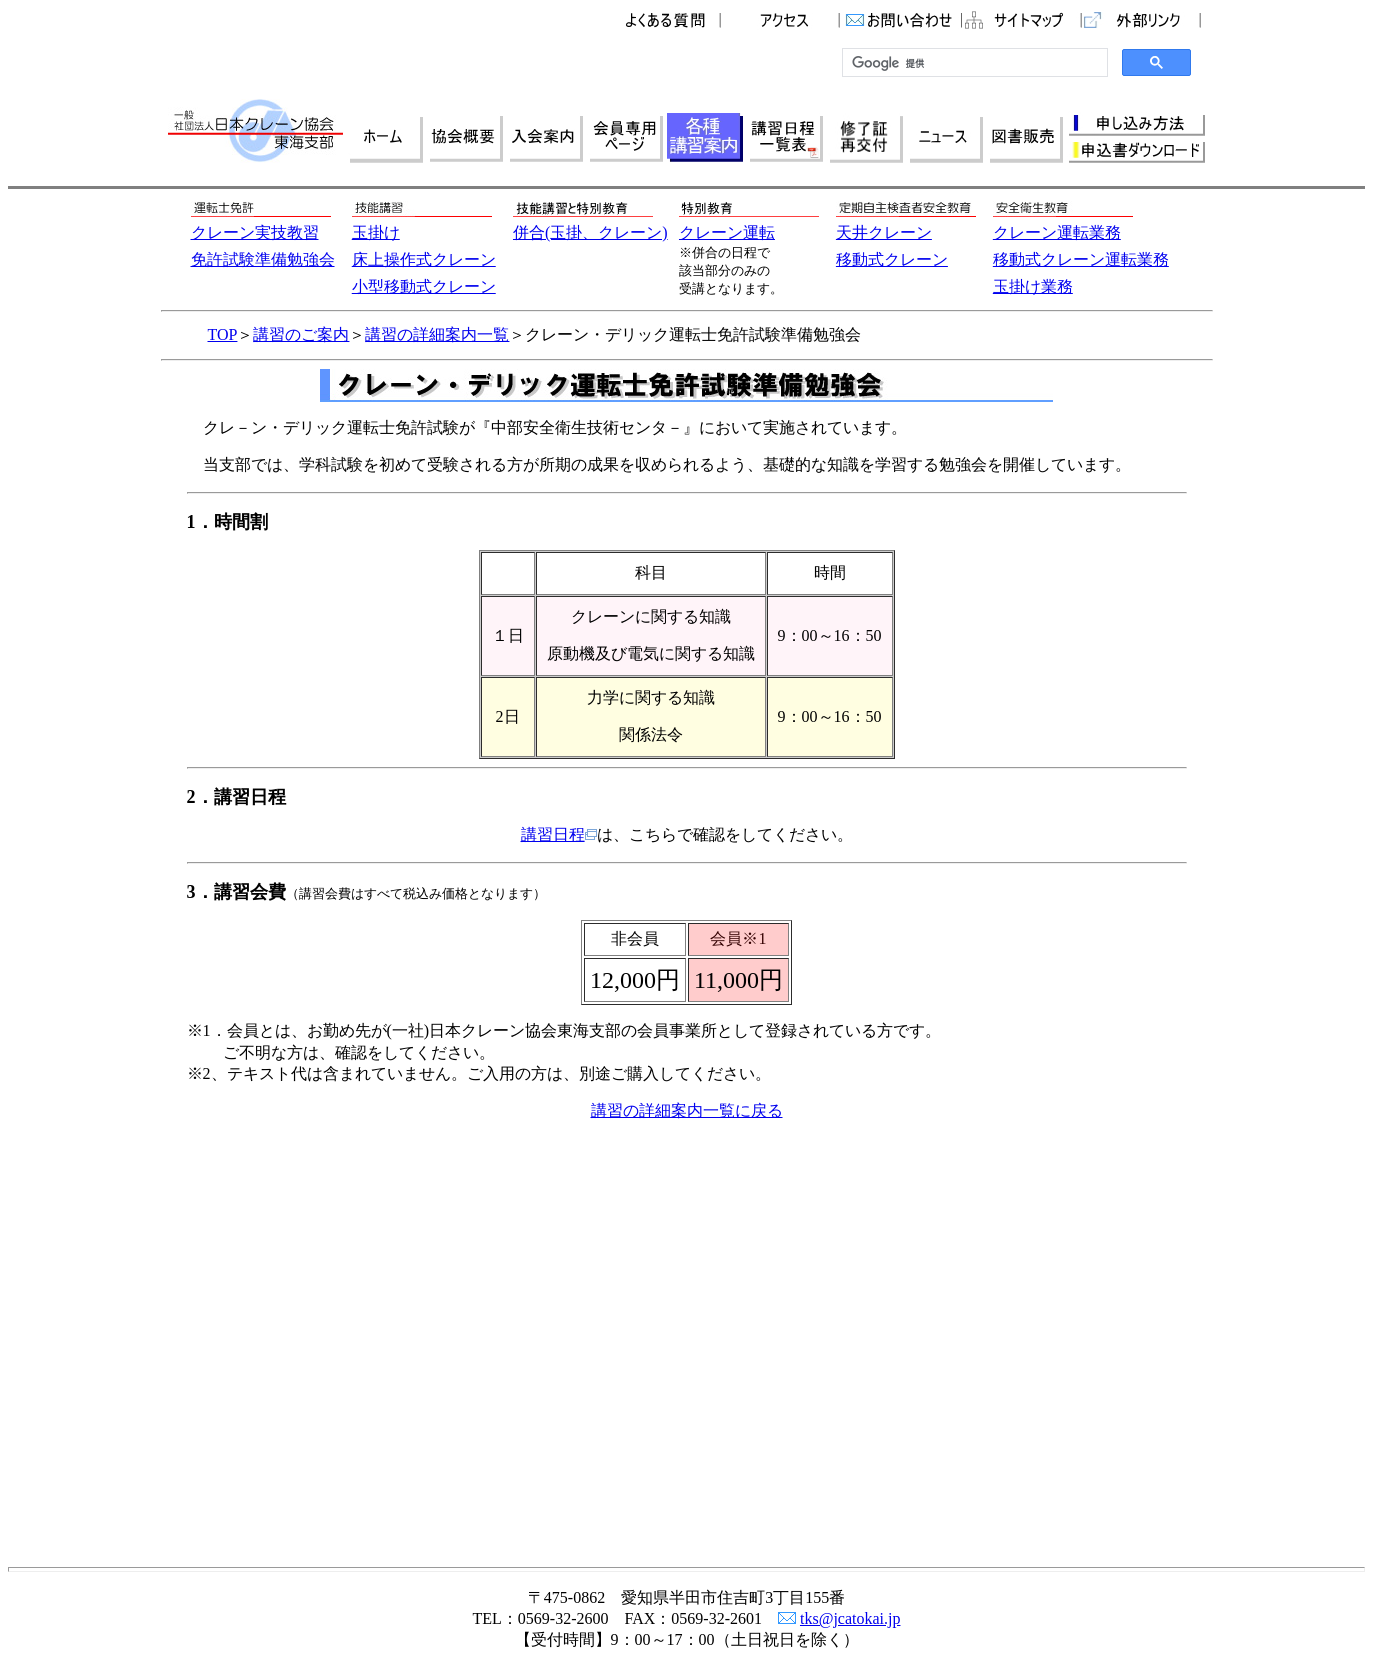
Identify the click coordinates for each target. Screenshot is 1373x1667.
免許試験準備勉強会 (263, 259)
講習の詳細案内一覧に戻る (687, 1110)
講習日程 (559, 834)
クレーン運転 (727, 232)
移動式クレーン (892, 259)
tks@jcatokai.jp (850, 1618)
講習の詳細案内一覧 (437, 334)
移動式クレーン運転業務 (1081, 259)
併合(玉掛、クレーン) (590, 232)
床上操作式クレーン (424, 259)
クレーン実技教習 (255, 232)
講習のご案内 (301, 334)
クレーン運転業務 (1057, 232)
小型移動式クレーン (424, 286)
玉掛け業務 (1033, 286)
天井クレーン (884, 232)
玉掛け (376, 232)
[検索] (973, 63)
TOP (223, 334)
